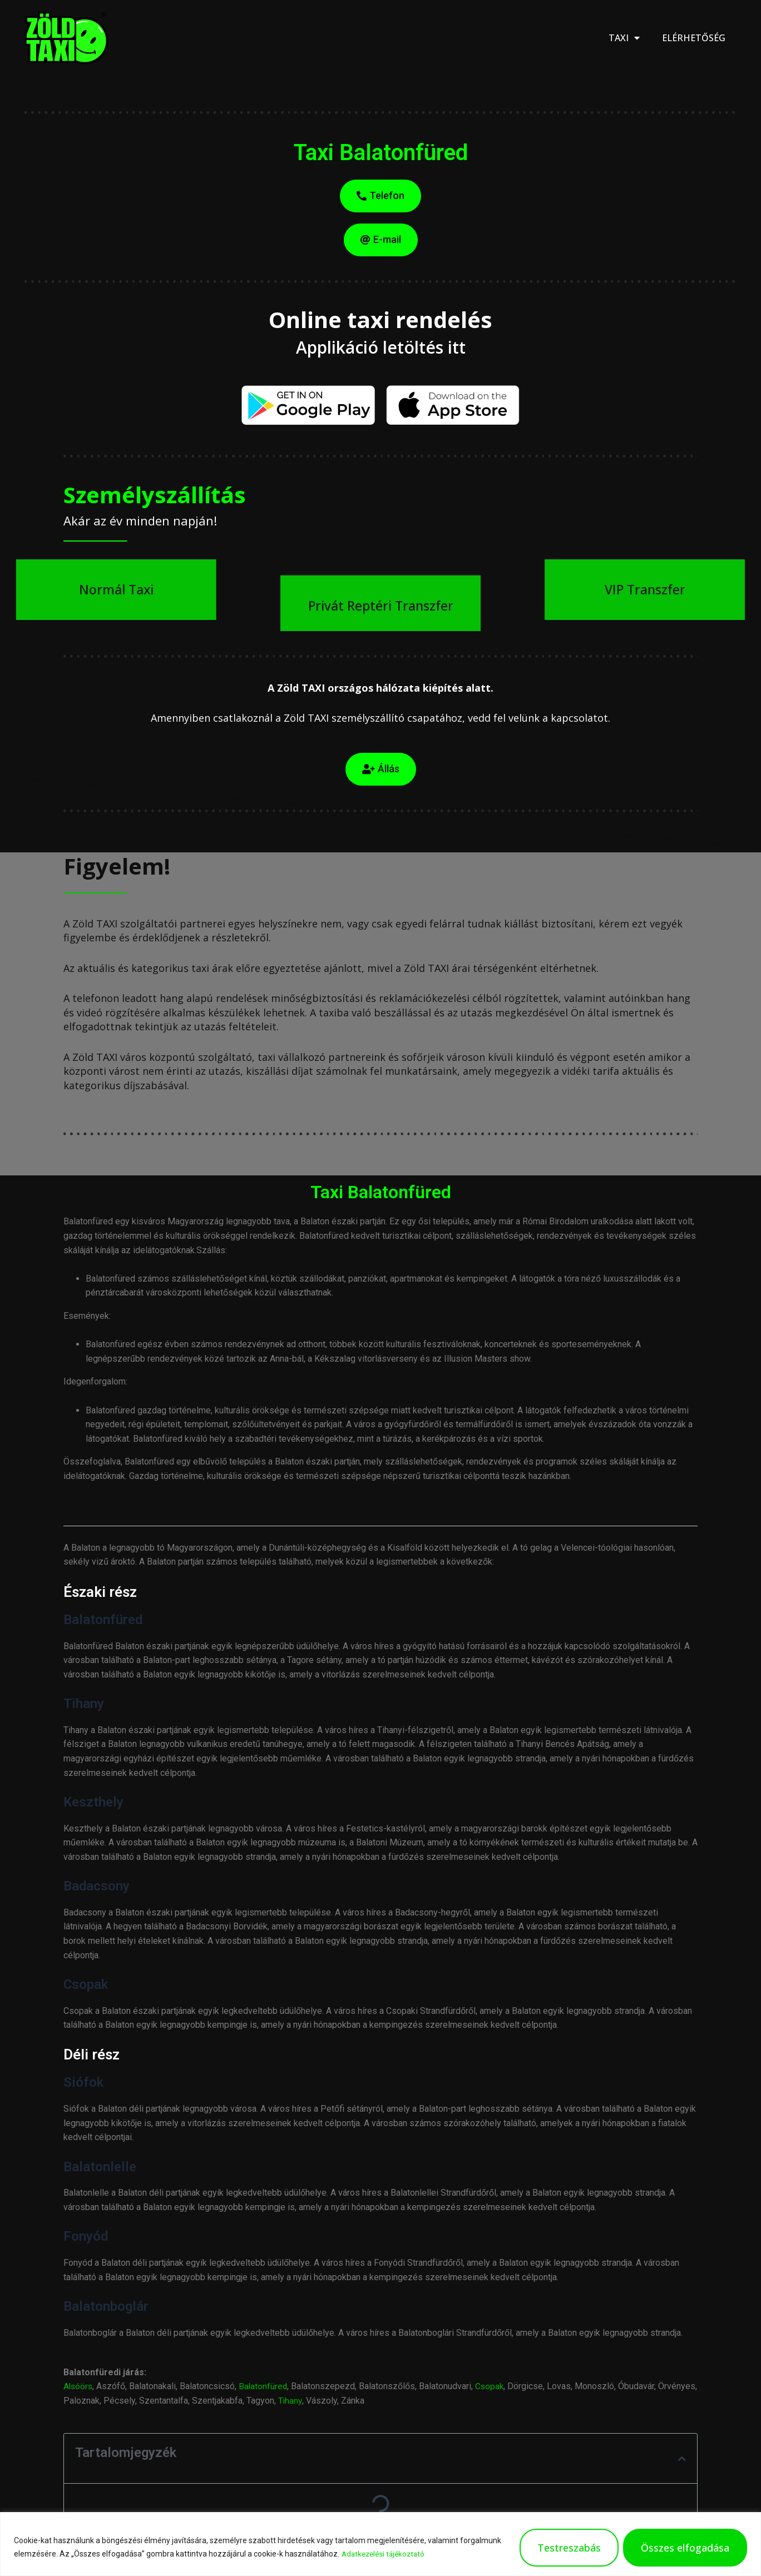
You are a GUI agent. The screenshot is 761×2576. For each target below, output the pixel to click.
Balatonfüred (265, 2386)
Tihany (331, 2400)
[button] (682, 2458)
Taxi (624, 38)
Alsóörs (78, 2386)
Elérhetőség (693, 38)
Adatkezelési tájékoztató (386, 2554)
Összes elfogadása (685, 2547)
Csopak (492, 2386)
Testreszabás (569, 2547)
